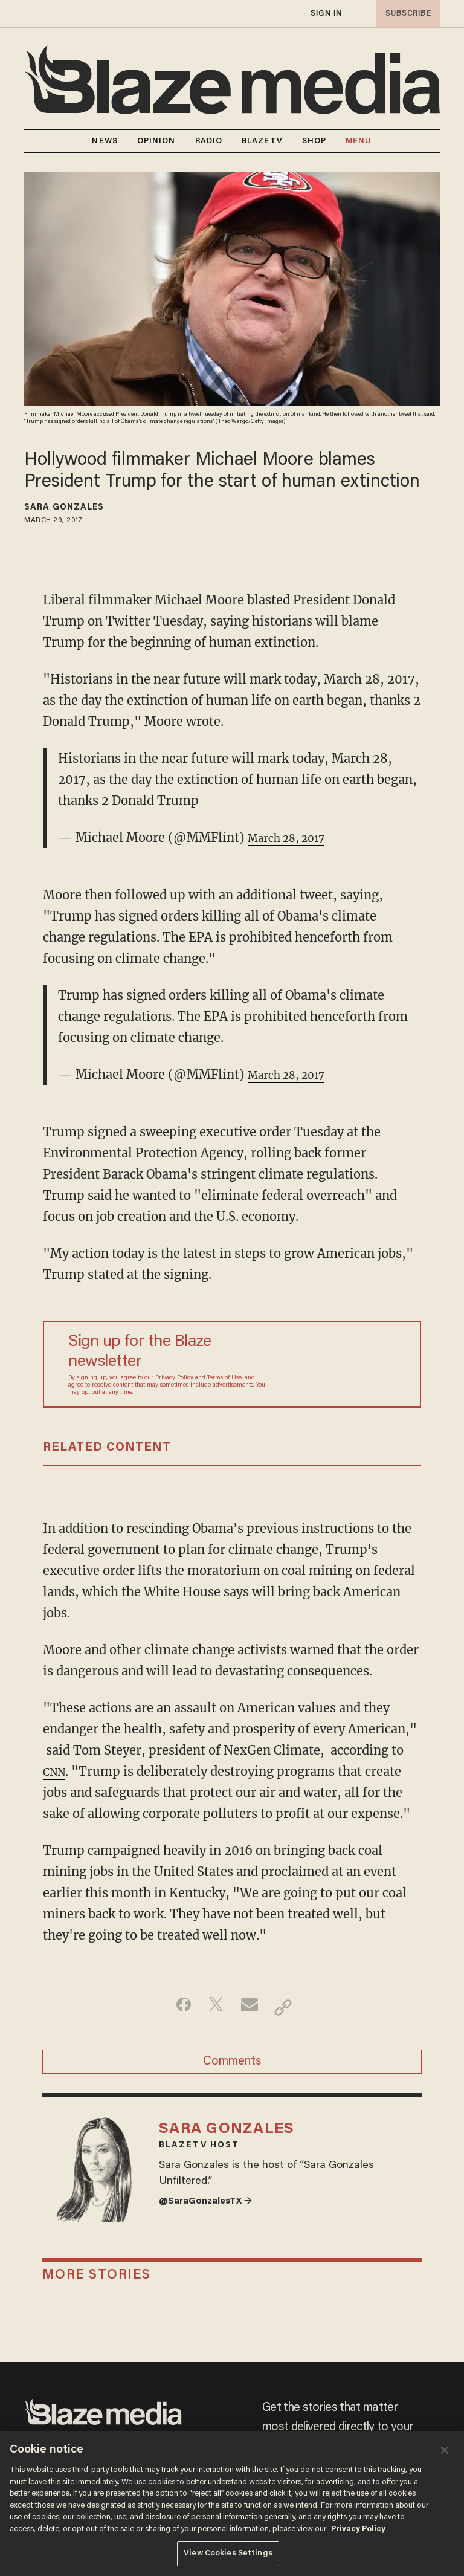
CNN (56, 1771)
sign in (325, 14)
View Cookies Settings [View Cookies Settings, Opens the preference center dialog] (228, 2553)
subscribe (405, 14)
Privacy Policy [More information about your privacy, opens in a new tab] (358, 2529)
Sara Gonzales (64, 507)
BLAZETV (262, 141)
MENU (359, 141)
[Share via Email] (251, 2007)
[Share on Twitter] (213, 2007)
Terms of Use (224, 1378)
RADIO (209, 141)
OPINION (156, 141)
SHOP (314, 141)
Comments (232, 2067)
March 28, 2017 (293, 837)
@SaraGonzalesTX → (214, 2224)
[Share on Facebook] (175, 2007)
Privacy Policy (174, 1378)
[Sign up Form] (338, 1364)
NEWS (104, 141)
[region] (232, 2503)
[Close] (444, 2450)
